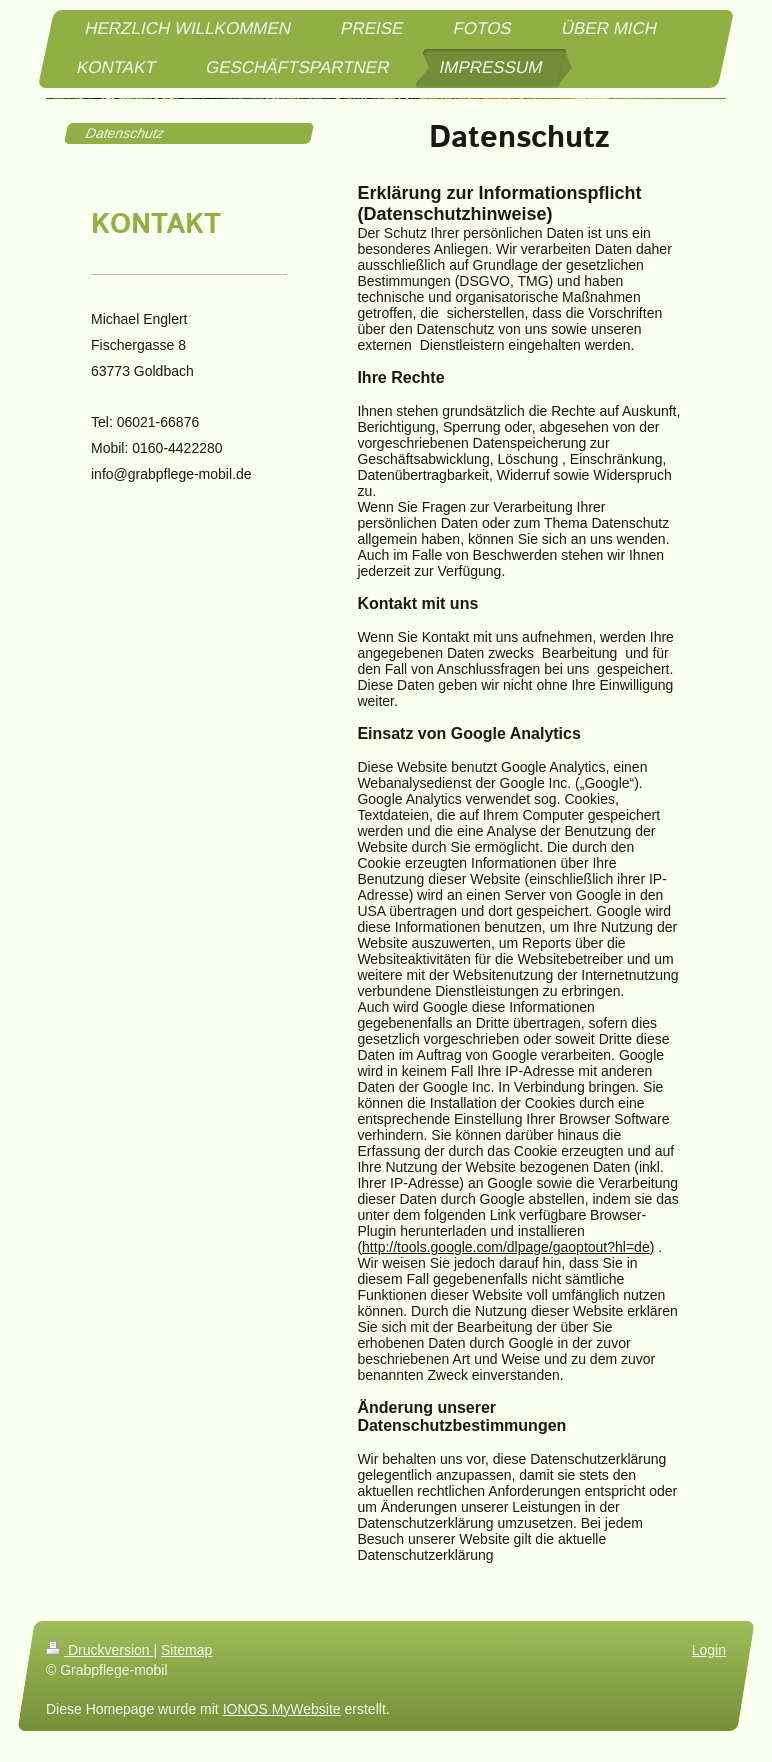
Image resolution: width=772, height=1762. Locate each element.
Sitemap (186, 1650)
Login (709, 1650)
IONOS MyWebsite (282, 1709)
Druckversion (99, 1650)
